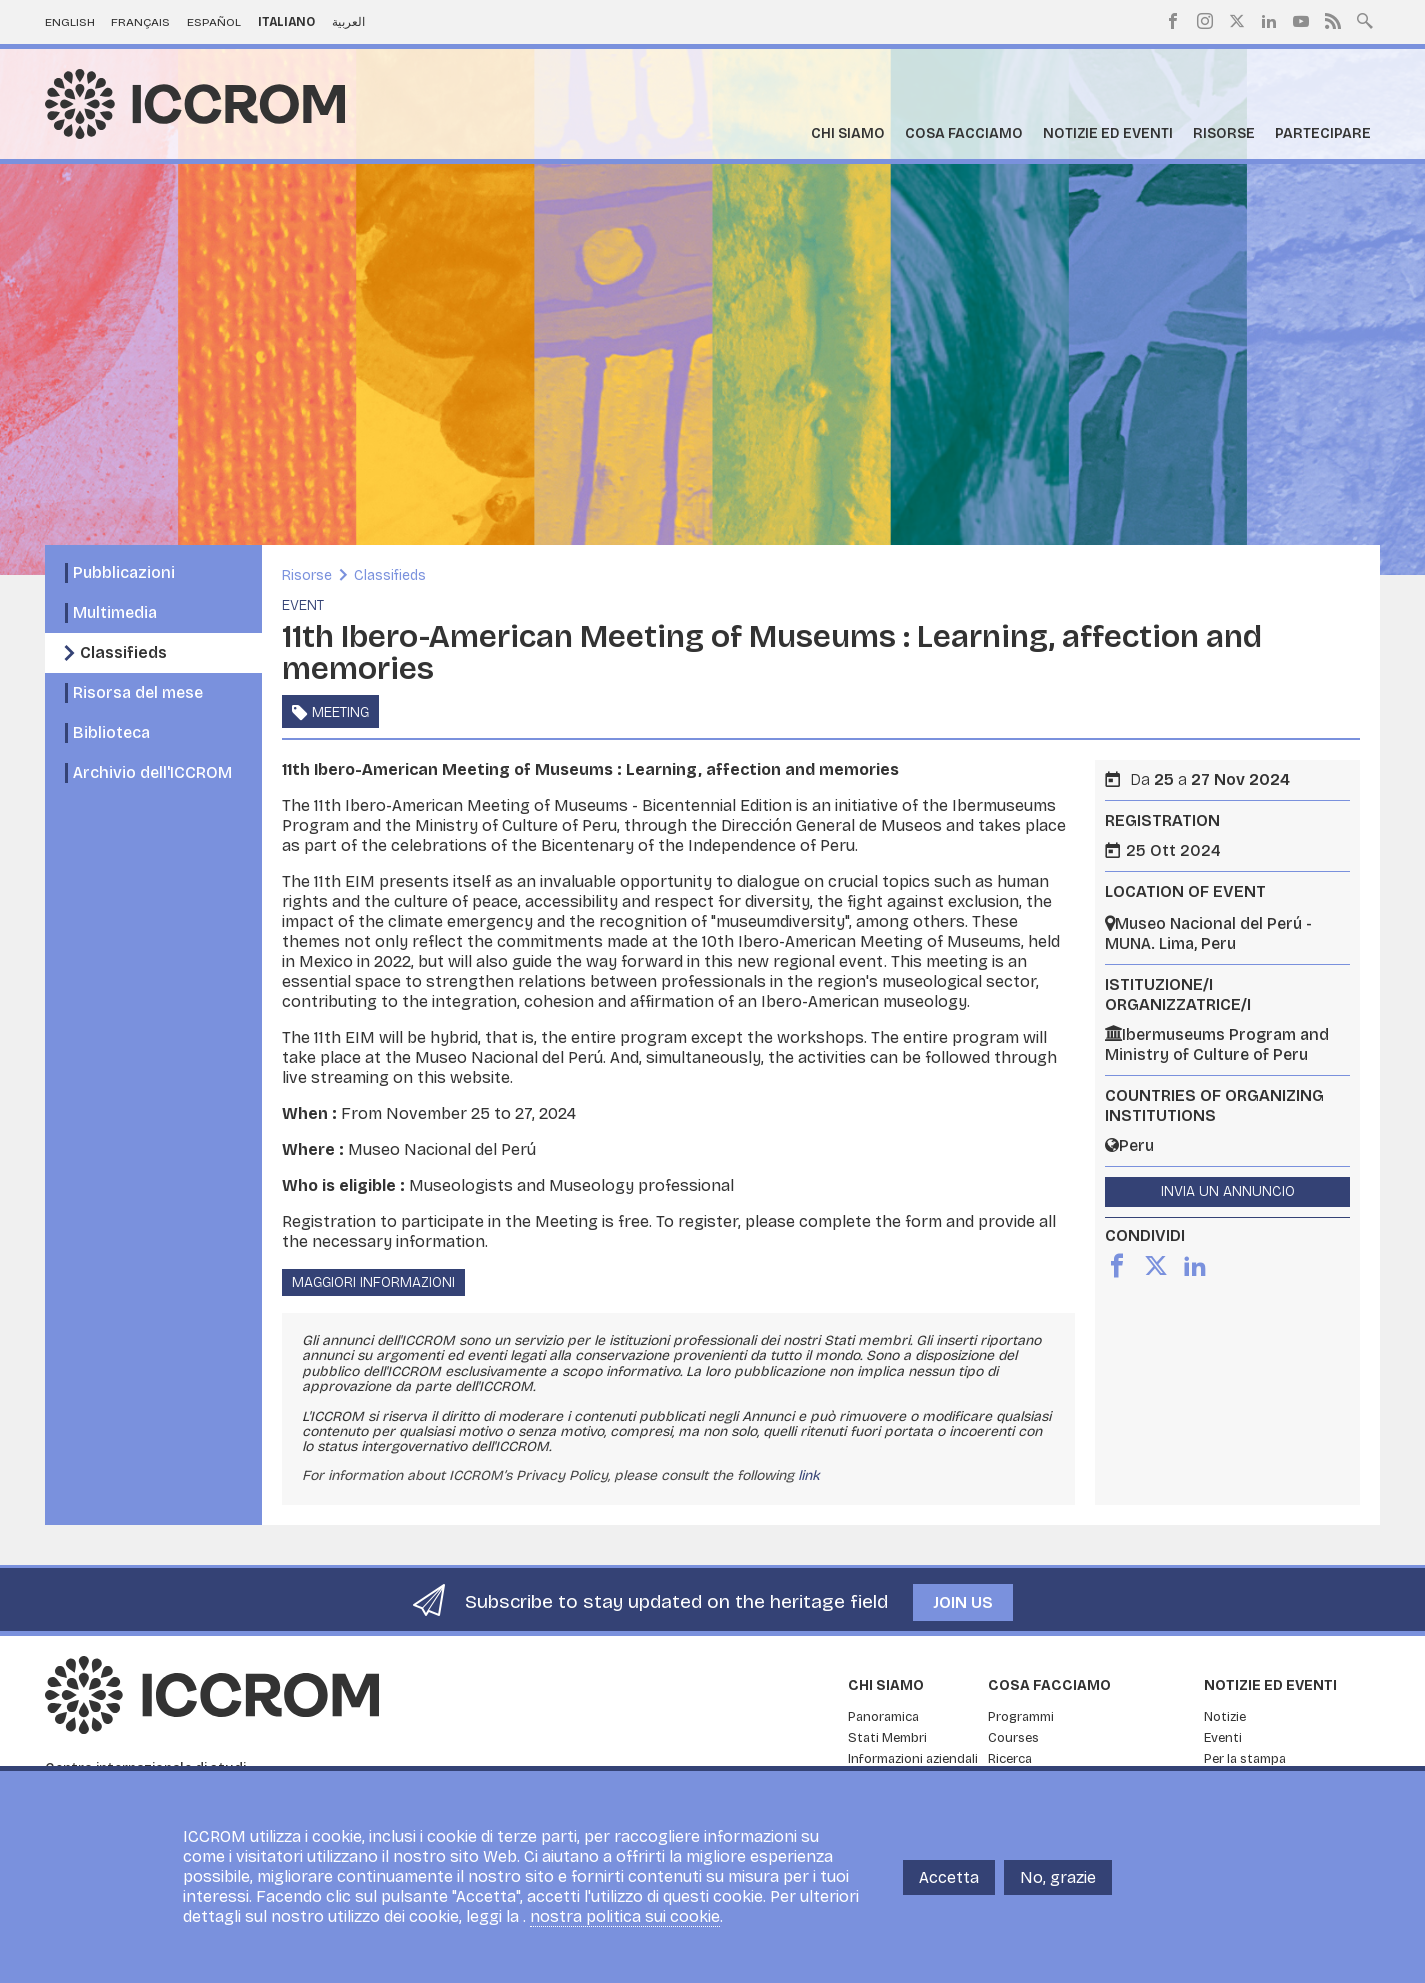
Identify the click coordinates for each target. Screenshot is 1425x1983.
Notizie (1225, 1717)
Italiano (286, 22)
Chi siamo (848, 133)
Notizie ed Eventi (1108, 133)
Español (214, 22)
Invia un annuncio (1228, 1191)
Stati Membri (887, 1738)
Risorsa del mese (138, 692)
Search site (1365, 19)
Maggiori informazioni (373, 1282)
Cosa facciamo (964, 133)
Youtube (1301, 21)
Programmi (1021, 1717)
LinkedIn (1269, 21)
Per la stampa (1245, 1759)
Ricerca (1010, 1759)
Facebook (1173, 21)
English (70, 22)
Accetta (949, 1877)
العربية (348, 22)
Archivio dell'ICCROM (152, 772)
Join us (963, 1602)
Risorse (1224, 133)
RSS (1333, 21)
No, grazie (1058, 1877)
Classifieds (123, 652)
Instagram (1205, 21)
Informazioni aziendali (913, 1759)
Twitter (1237, 21)
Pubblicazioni (124, 572)
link (809, 1475)
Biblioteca (111, 732)
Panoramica (883, 1717)
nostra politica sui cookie (625, 1916)
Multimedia (115, 612)
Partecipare (1323, 133)
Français (140, 22)
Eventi (1223, 1738)
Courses (1013, 1738)
